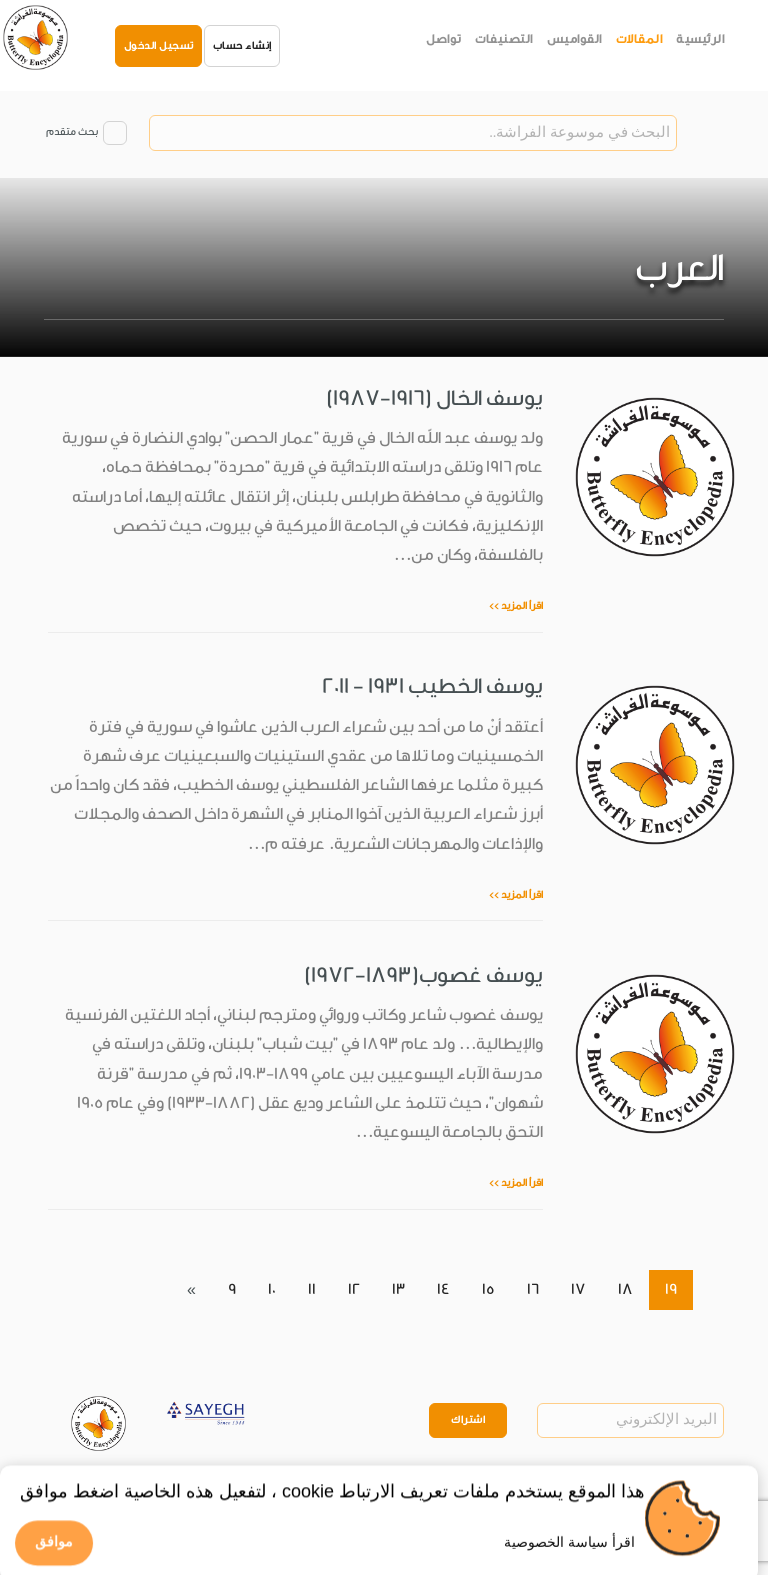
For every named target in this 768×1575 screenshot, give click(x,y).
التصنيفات (504, 39)
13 (398, 1289)
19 (671, 1289)
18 (625, 1289)
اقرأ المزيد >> (516, 606)
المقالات (639, 39)
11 (312, 1289)
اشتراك (468, 1420)
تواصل (444, 39)
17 (578, 1289)
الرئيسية (700, 39)
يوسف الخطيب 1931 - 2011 (432, 686)
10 (272, 1289)
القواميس (574, 39)
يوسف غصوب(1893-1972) (423, 975)
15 (488, 1289)
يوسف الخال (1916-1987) (434, 398)
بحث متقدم (72, 132)
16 (533, 1289)
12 (354, 1289)
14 (443, 1289)
